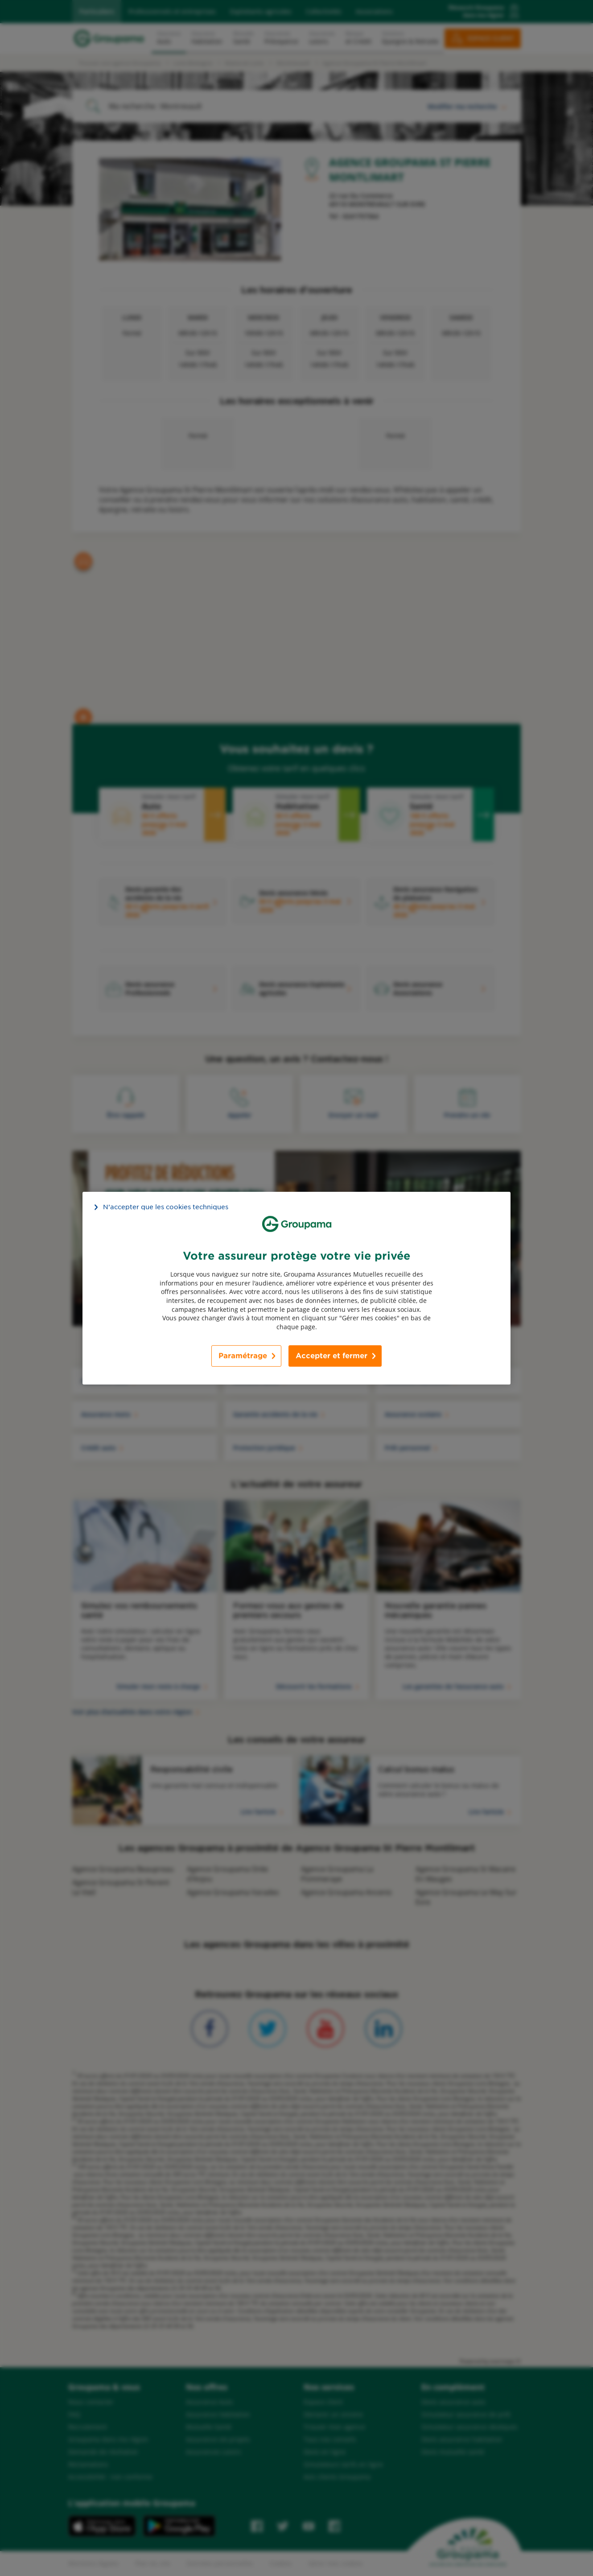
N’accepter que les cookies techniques (165, 1206)
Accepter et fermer (331, 1356)
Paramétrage (242, 1356)
